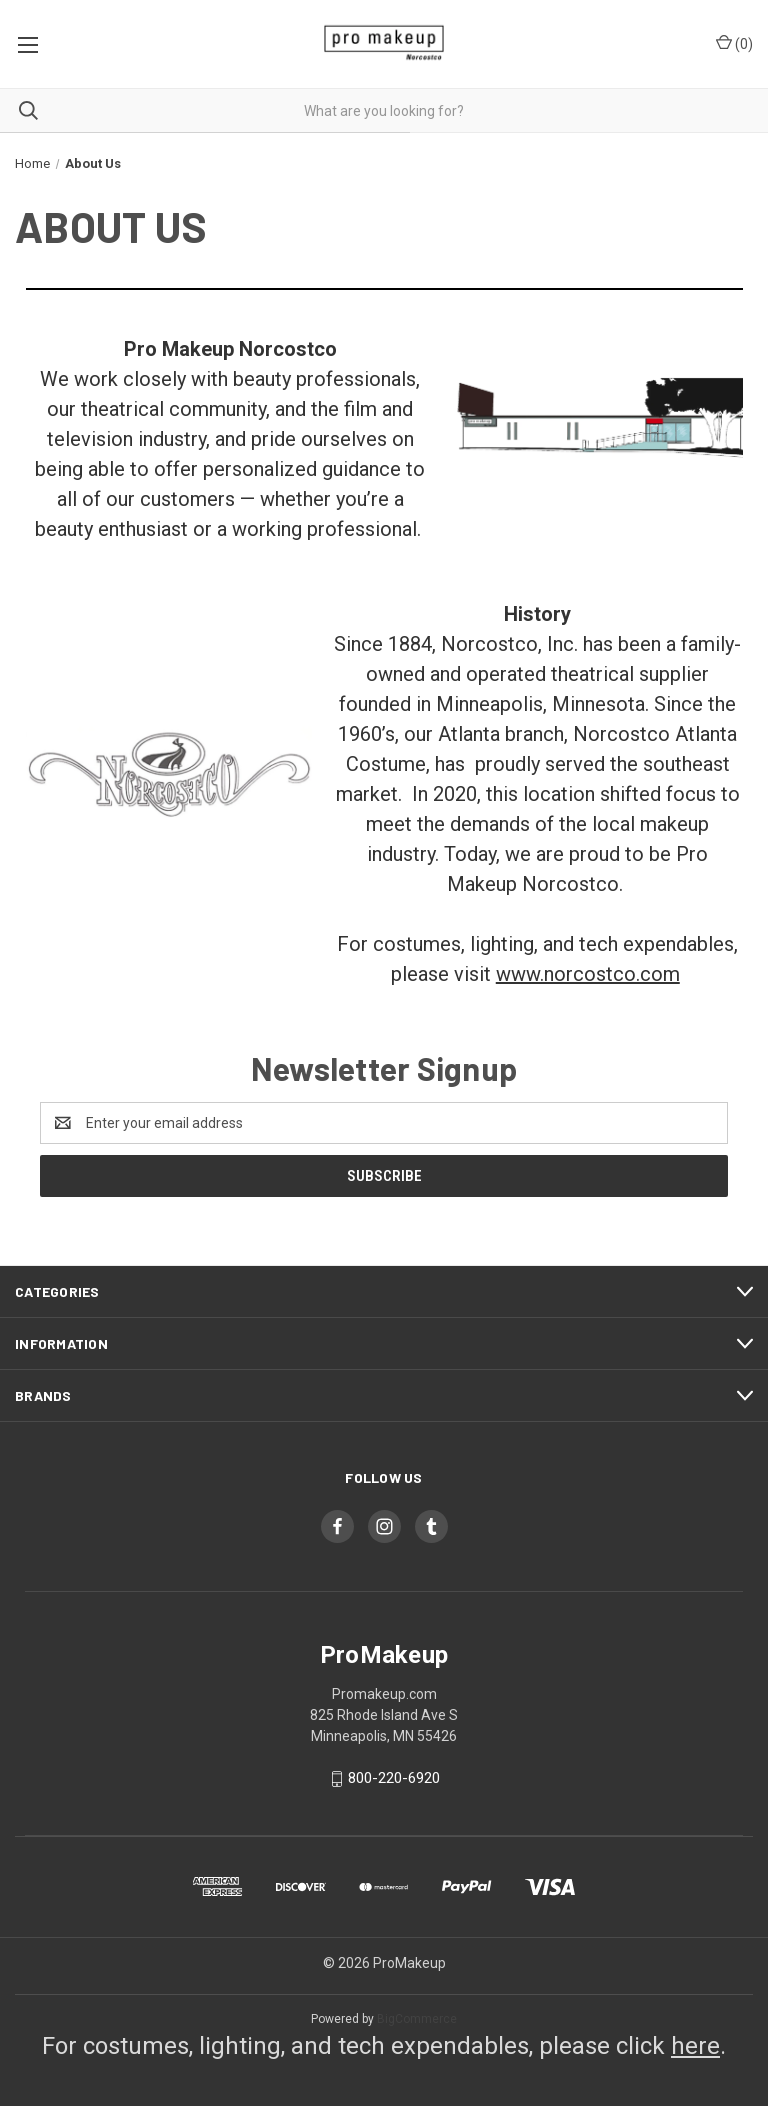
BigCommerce (417, 2019)
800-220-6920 (394, 1778)
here (695, 2046)
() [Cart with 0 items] (734, 43)
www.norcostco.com (588, 974)
